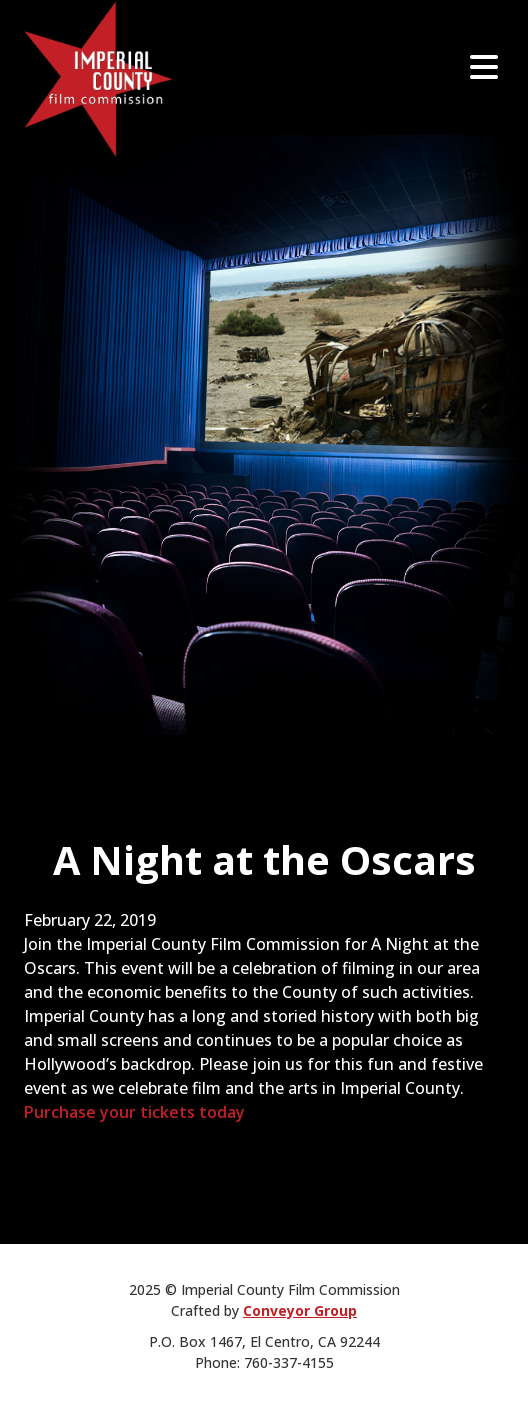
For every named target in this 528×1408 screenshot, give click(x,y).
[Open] (484, 67)
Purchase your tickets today (134, 1112)
